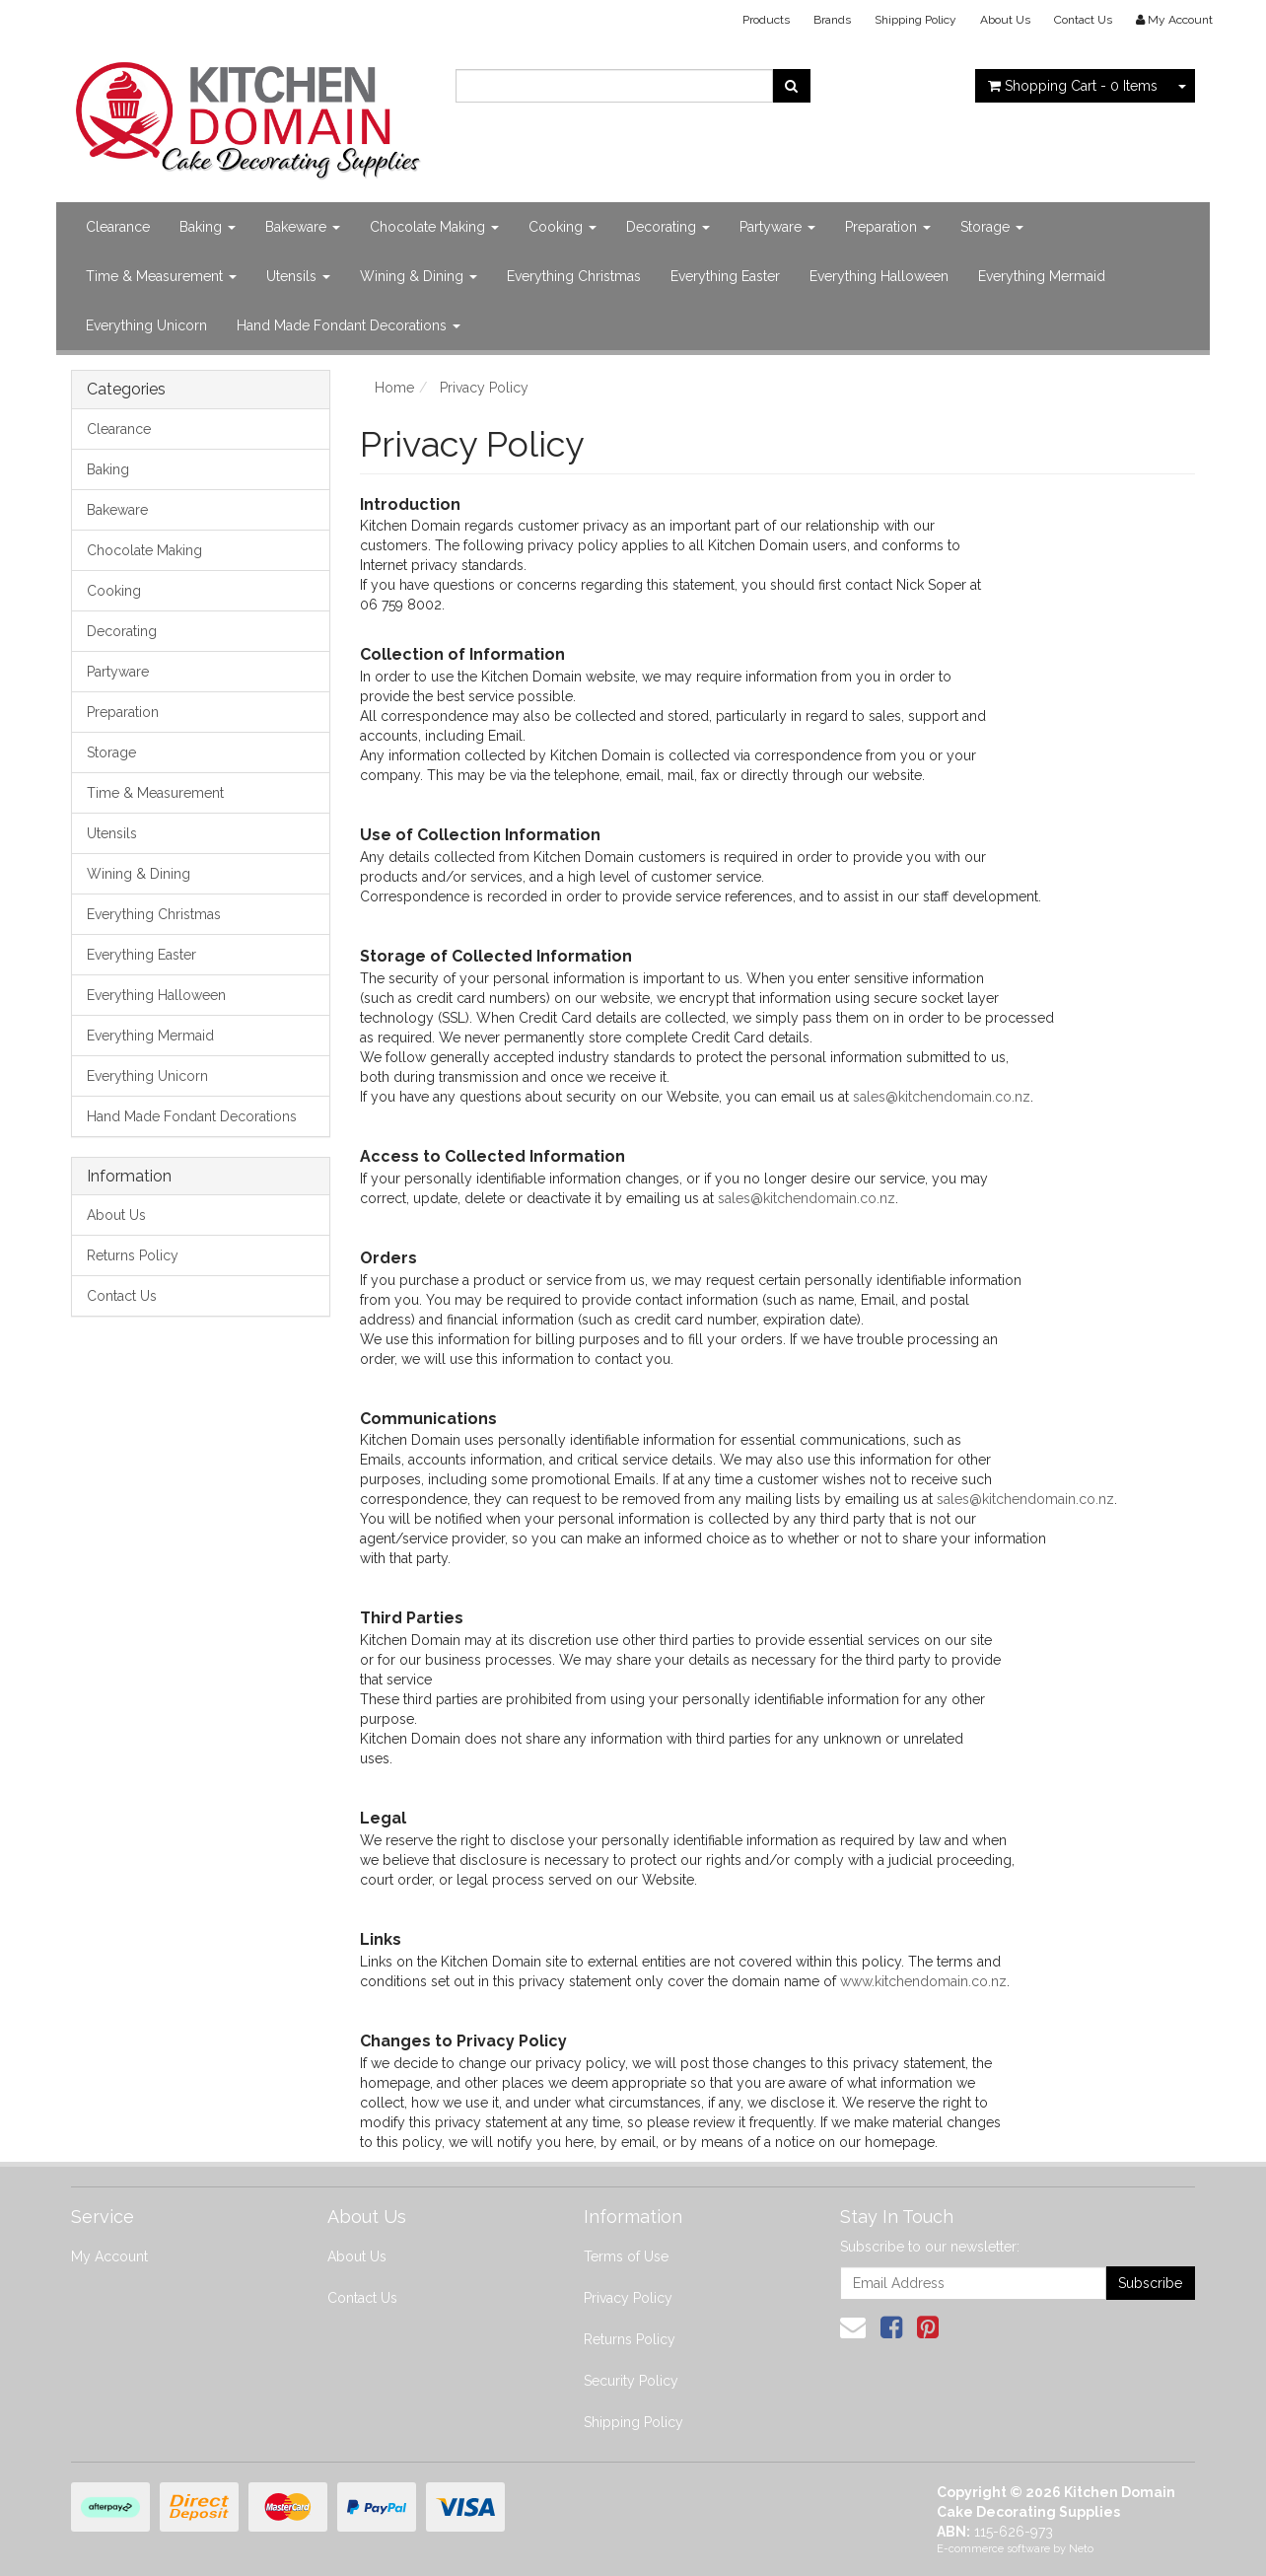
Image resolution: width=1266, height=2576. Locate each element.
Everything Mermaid (1041, 276)
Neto (1081, 2548)
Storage (991, 227)
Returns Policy (132, 1255)
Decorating (668, 227)
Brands (832, 20)
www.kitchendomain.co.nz (923, 1981)
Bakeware (302, 227)
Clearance (118, 227)
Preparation (888, 227)
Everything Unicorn (146, 325)
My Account (109, 2256)
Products (766, 20)
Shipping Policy (915, 20)
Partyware (777, 227)
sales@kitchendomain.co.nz (941, 1097)
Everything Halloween (879, 276)
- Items (1073, 86)
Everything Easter (725, 276)
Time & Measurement (161, 276)
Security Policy (631, 2381)
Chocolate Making (434, 227)
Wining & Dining (418, 276)
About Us (1005, 20)
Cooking (562, 227)
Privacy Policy (628, 2298)
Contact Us (1083, 20)
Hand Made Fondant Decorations (348, 325)
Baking (207, 227)
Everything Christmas (574, 276)
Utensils (298, 276)
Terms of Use (626, 2256)
